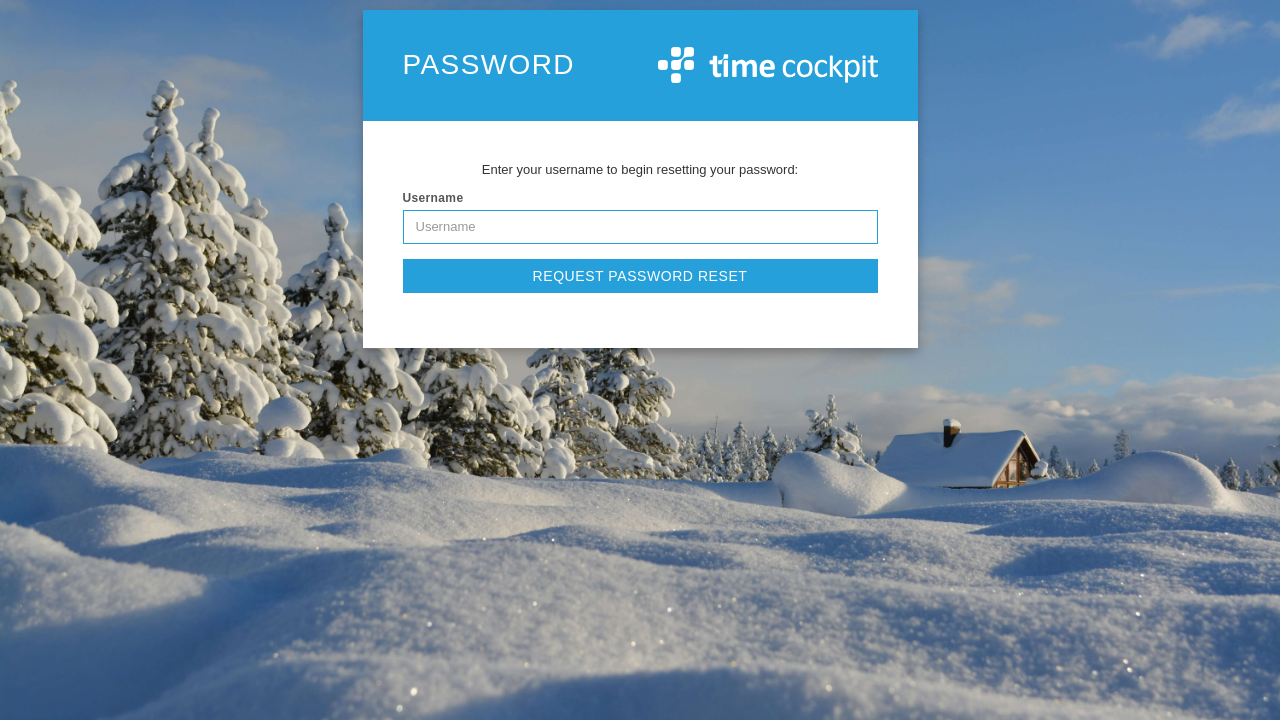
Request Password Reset (640, 276)
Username (433, 198)
